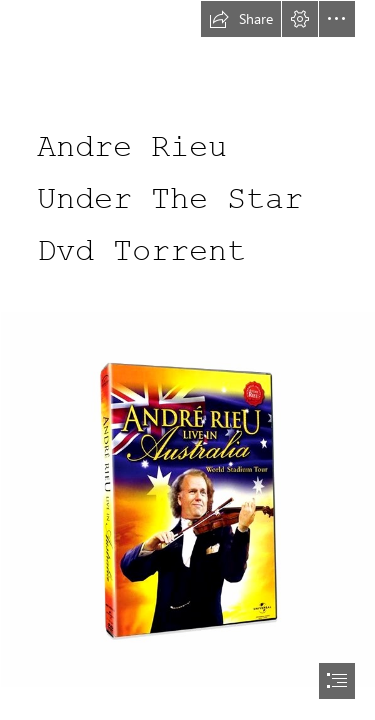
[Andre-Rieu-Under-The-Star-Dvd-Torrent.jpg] (187, 498)
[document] (187, 360)
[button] (241, 19)
